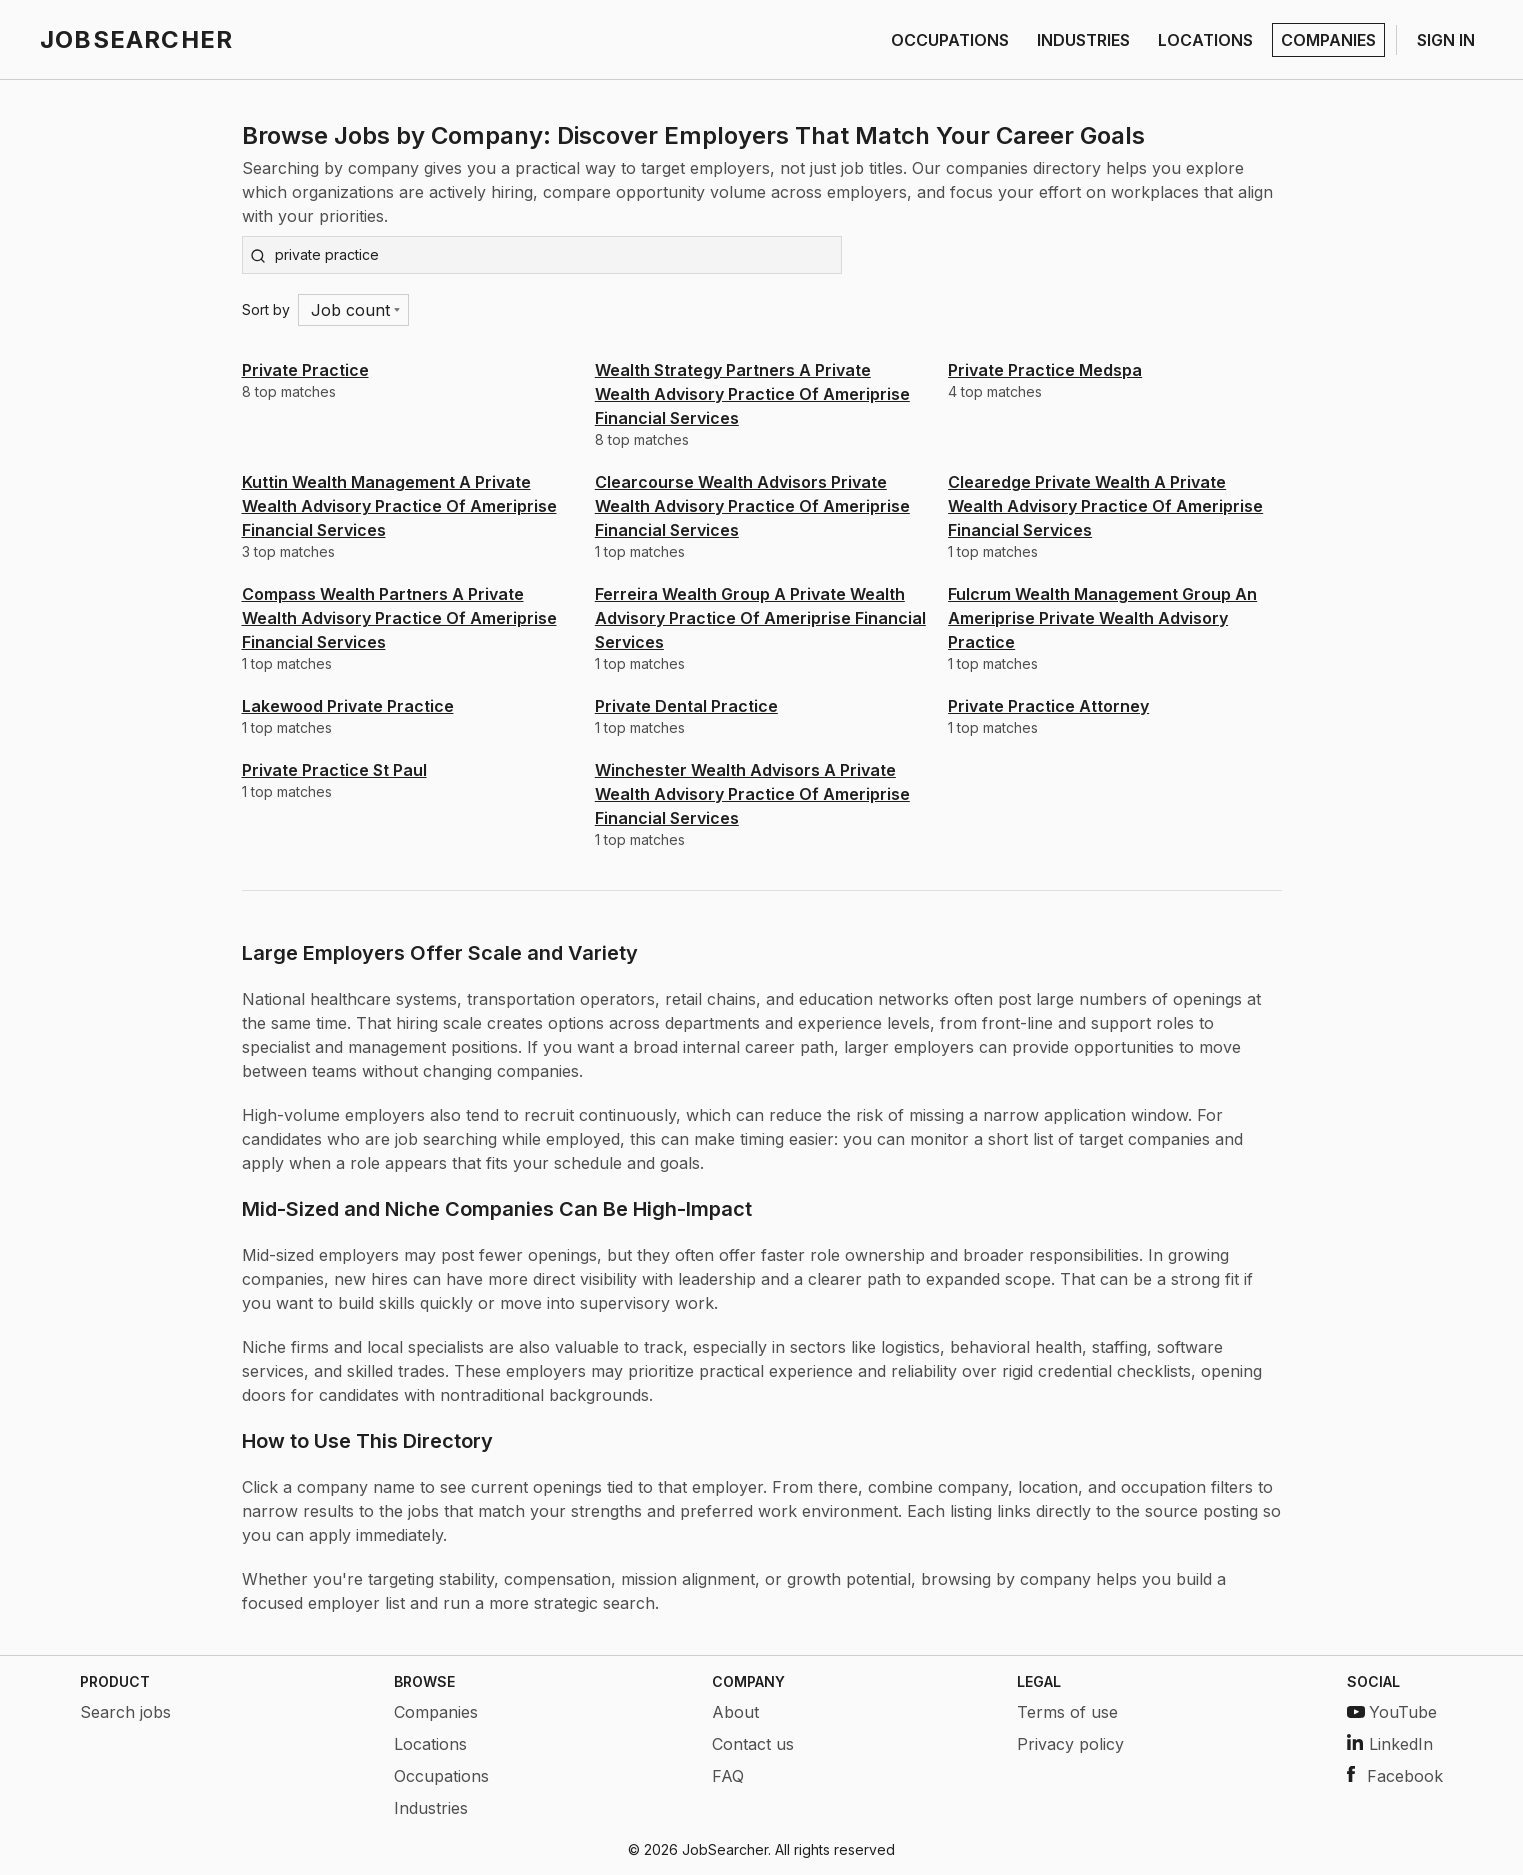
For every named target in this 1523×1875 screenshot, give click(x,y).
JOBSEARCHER (136, 39)
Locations (430, 1744)
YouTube (1392, 1712)
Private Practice (305, 370)
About (735, 1712)
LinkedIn (1390, 1744)
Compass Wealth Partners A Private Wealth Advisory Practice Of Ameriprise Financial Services (399, 618)
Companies (436, 1712)
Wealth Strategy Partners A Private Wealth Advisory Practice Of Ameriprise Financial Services (752, 394)
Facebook (1395, 1776)
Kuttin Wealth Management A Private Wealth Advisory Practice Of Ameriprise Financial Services (399, 506)
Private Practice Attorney (1048, 706)
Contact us (753, 1744)
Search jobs (125, 1712)
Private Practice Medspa (1045, 370)
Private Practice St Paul (334, 770)
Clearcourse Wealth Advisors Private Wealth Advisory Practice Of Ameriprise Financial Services (752, 506)
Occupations (441, 1776)
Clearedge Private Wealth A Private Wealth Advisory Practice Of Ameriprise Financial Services (1105, 506)
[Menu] (353, 310)
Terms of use (1067, 1712)
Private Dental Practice (686, 706)
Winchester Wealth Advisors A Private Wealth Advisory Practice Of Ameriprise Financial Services (752, 794)
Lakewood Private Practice (348, 706)
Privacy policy (1070, 1744)
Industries (431, 1808)
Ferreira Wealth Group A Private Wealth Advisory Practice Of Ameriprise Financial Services (760, 618)
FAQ (728, 1776)
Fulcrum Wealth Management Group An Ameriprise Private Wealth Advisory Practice (1102, 618)
